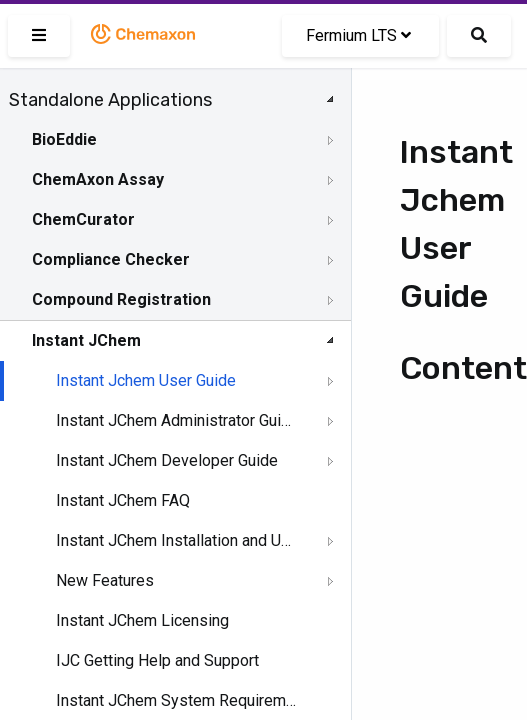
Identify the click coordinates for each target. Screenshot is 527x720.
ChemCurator (83, 219)
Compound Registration (121, 299)
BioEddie (64, 139)
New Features (105, 580)
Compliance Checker (111, 259)
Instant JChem (86, 340)
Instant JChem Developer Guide (167, 460)
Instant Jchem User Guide (146, 380)
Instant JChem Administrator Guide (177, 420)
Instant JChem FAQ (123, 500)
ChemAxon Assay (98, 179)
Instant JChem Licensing (142, 620)
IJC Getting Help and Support (157, 660)
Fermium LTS (358, 35)
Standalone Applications (110, 100)
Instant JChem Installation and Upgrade (177, 540)
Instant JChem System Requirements (177, 700)
